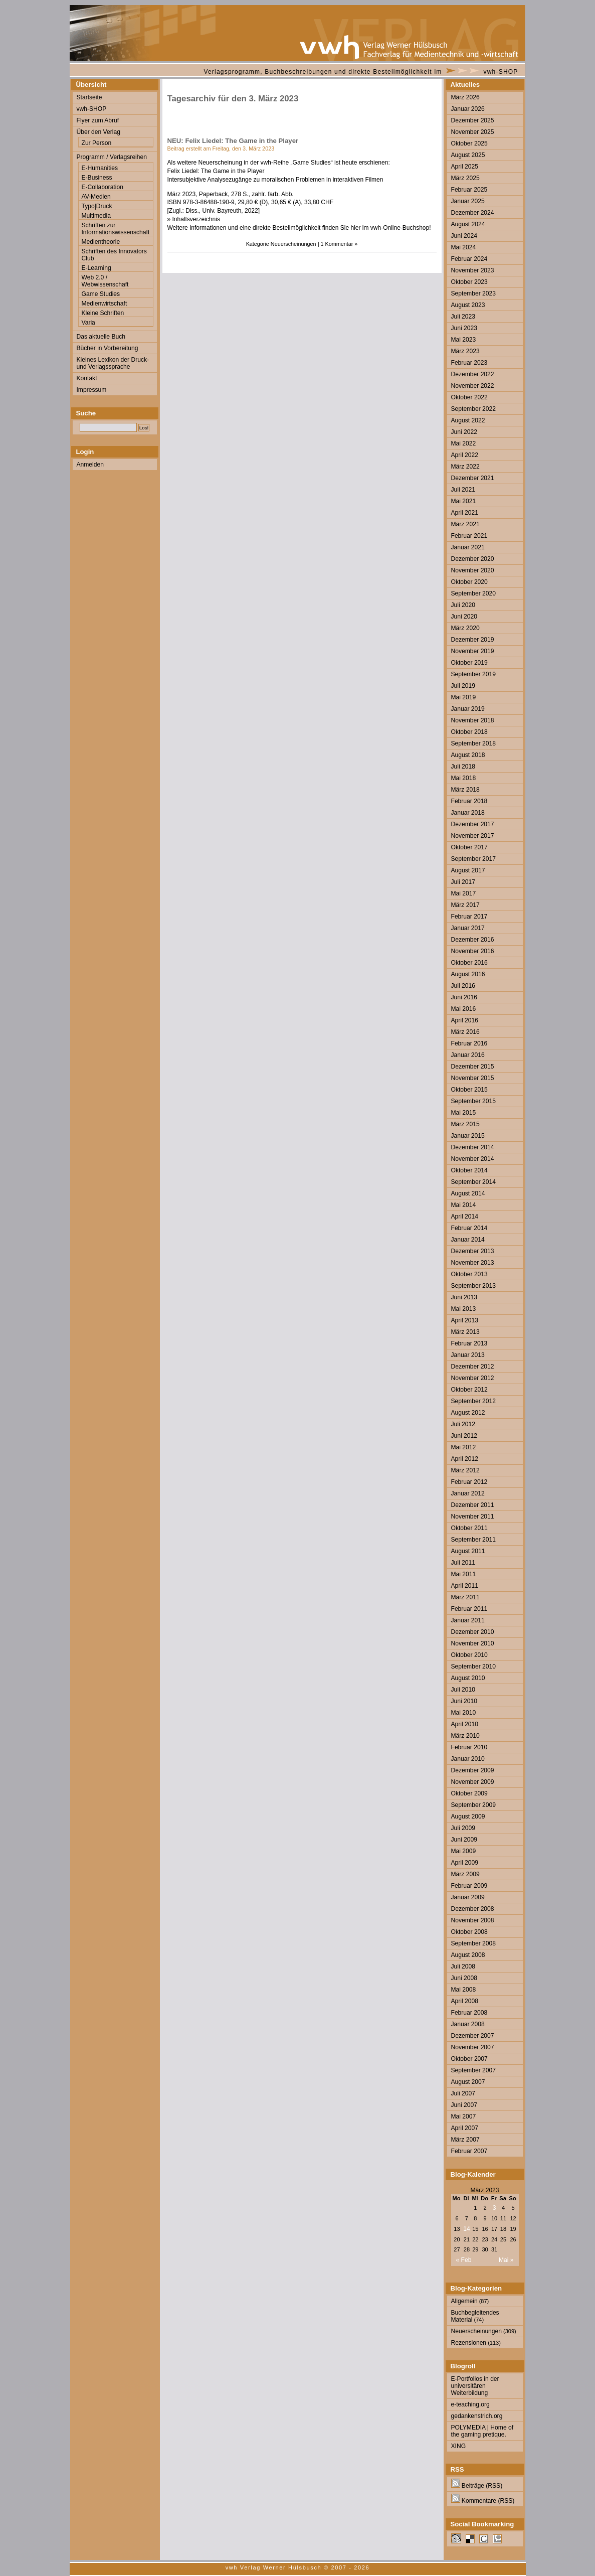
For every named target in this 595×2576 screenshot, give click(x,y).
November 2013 (472, 1262)
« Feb (464, 2259)
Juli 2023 (463, 316)
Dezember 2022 (472, 374)
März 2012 (465, 1470)
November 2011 (472, 1516)
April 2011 (464, 1585)
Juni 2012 (464, 1435)
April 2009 (464, 1862)
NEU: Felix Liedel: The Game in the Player (233, 140)
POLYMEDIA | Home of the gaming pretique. (482, 2431)
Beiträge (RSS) (477, 2485)
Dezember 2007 (472, 2035)
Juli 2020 (463, 605)
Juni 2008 (464, 1978)
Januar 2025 (468, 201)
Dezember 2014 (472, 1147)
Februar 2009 (469, 1885)
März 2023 (465, 351)
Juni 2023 (464, 328)
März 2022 (465, 466)
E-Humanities (100, 168)
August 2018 (468, 755)
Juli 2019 (463, 685)
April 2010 (464, 1724)
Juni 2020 (464, 616)
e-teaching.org (470, 2404)
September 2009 (473, 1804)
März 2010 (465, 1735)
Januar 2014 (468, 1239)
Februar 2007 (469, 2151)
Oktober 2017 (469, 847)
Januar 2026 (468, 108)
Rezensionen (469, 2342)
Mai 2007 (463, 2116)
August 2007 (468, 2081)
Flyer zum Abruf (98, 120)
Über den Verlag (98, 131)
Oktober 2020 (469, 581)
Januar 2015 (468, 1135)
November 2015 (472, 1078)
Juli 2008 (463, 1966)
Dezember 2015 (472, 1066)
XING (458, 2446)
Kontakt (87, 378)
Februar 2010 (469, 1747)
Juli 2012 (463, 1424)
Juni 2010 (464, 1701)
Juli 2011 (463, 1562)
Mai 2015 (463, 1112)
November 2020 (472, 570)
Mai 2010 (463, 1712)
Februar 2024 (469, 258)
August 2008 (468, 1954)
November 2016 (472, 951)
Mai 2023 (463, 339)
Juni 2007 (464, 2104)
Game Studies (101, 293)
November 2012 (472, 1378)
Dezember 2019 (472, 639)
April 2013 (464, 1320)
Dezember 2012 (472, 1366)
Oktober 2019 (469, 662)
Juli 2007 (463, 2093)
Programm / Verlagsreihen (112, 157)
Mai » (506, 2259)
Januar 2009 (468, 1897)
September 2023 (473, 293)
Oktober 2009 (469, 1793)
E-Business (97, 177)
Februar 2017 (469, 916)
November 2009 (472, 1781)
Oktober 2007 (469, 2058)
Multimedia (96, 215)
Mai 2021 (463, 501)
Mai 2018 (463, 778)
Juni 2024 (464, 235)
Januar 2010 (468, 1758)
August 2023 (468, 305)
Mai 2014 (463, 1204)
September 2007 (473, 2070)
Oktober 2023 (469, 281)
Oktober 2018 (469, 731)
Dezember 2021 (472, 478)
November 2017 (472, 835)
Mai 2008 (463, 1989)
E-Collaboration (102, 187)
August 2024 (468, 224)
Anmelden (90, 464)
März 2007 (465, 2139)
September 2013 (473, 1285)
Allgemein (464, 2301)
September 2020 (473, 593)
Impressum (92, 389)
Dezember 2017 (472, 824)
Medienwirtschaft (104, 303)
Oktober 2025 (469, 143)
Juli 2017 (463, 881)
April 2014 (464, 1216)
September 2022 (473, 408)
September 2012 (473, 1401)
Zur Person (97, 142)
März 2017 (465, 904)
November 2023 (472, 270)
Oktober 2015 (469, 1089)
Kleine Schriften (103, 313)
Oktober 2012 (469, 1389)
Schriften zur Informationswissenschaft (116, 229)
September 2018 (473, 743)
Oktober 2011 (469, 1528)
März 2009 (465, 1874)
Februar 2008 (469, 2012)
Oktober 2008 (469, 1931)
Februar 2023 (469, 362)
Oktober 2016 (469, 962)
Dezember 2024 (472, 212)
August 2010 (468, 1678)
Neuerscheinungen (293, 244)
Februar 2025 (469, 189)
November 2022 (472, 385)
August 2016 (468, 974)
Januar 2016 (468, 1054)
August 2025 (468, 155)
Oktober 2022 (469, 397)
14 (466, 2228)
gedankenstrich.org (477, 2415)
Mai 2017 (463, 893)
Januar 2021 (468, 547)
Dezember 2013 (472, 1251)
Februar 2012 (469, 1481)
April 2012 (464, 1458)
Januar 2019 (468, 708)
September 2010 (473, 1666)
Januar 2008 (468, 2024)
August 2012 (468, 1412)
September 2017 (473, 858)
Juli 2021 (463, 489)
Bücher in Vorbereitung (107, 348)
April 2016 (464, 1020)
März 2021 (465, 524)
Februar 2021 (469, 535)
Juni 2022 (464, 431)
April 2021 (464, 512)
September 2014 (473, 1181)
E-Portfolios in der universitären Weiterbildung (475, 2385)
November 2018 (472, 720)
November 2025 (472, 131)
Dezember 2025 (472, 120)
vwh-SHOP (501, 71)
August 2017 (468, 870)
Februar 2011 (469, 1608)
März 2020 (465, 628)
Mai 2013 (463, 1308)
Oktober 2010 (469, 1654)
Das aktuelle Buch (101, 336)
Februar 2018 (469, 801)
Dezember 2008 (472, 1908)
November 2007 (472, 2047)
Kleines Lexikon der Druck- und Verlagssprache (113, 363)
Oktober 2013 (469, 1274)
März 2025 (465, 178)
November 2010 (472, 1643)
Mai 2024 (463, 247)
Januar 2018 (468, 812)
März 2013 (465, 1331)
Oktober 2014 (469, 1170)
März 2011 (465, 1597)
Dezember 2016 (472, 939)
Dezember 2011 (472, 1504)
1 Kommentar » (339, 244)
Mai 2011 (463, 1574)
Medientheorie (101, 241)
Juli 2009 (463, 1828)
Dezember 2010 (472, 1631)
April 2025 (464, 166)
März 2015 (465, 1124)
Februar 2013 (469, 1343)
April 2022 (464, 455)
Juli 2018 (463, 766)
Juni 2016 (464, 997)
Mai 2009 (463, 1851)
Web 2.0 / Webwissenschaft (105, 281)
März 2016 (465, 1031)
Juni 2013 (464, 1297)
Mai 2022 (463, 443)
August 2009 (468, 1816)
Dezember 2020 (472, 558)
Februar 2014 (469, 1228)
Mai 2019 (463, 697)
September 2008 (473, 1943)
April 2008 (464, 2001)
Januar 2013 (468, 1354)
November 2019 (472, 651)
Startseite (89, 97)
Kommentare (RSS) (483, 2500)
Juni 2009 (464, 1839)
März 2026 (465, 97)
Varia (88, 322)
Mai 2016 (463, 1008)
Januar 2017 (468, 928)
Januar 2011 (468, 1620)
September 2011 (473, 1539)
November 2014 (472, 1158)
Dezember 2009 (472, 1770)
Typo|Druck (97, 206)
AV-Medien (96, 196)
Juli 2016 (463, 985)
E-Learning (96, 267)
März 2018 (465, 789)
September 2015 (473, 1101)
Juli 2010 (463, 1689)
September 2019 (473, 674)
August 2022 (468, 420)
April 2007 (464, 2128)
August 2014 (468, 1193)
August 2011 (468, 1551)
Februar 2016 (469, 1043)
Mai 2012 (463, 1447)
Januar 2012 (468, 1493)
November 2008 (472, 1920)
